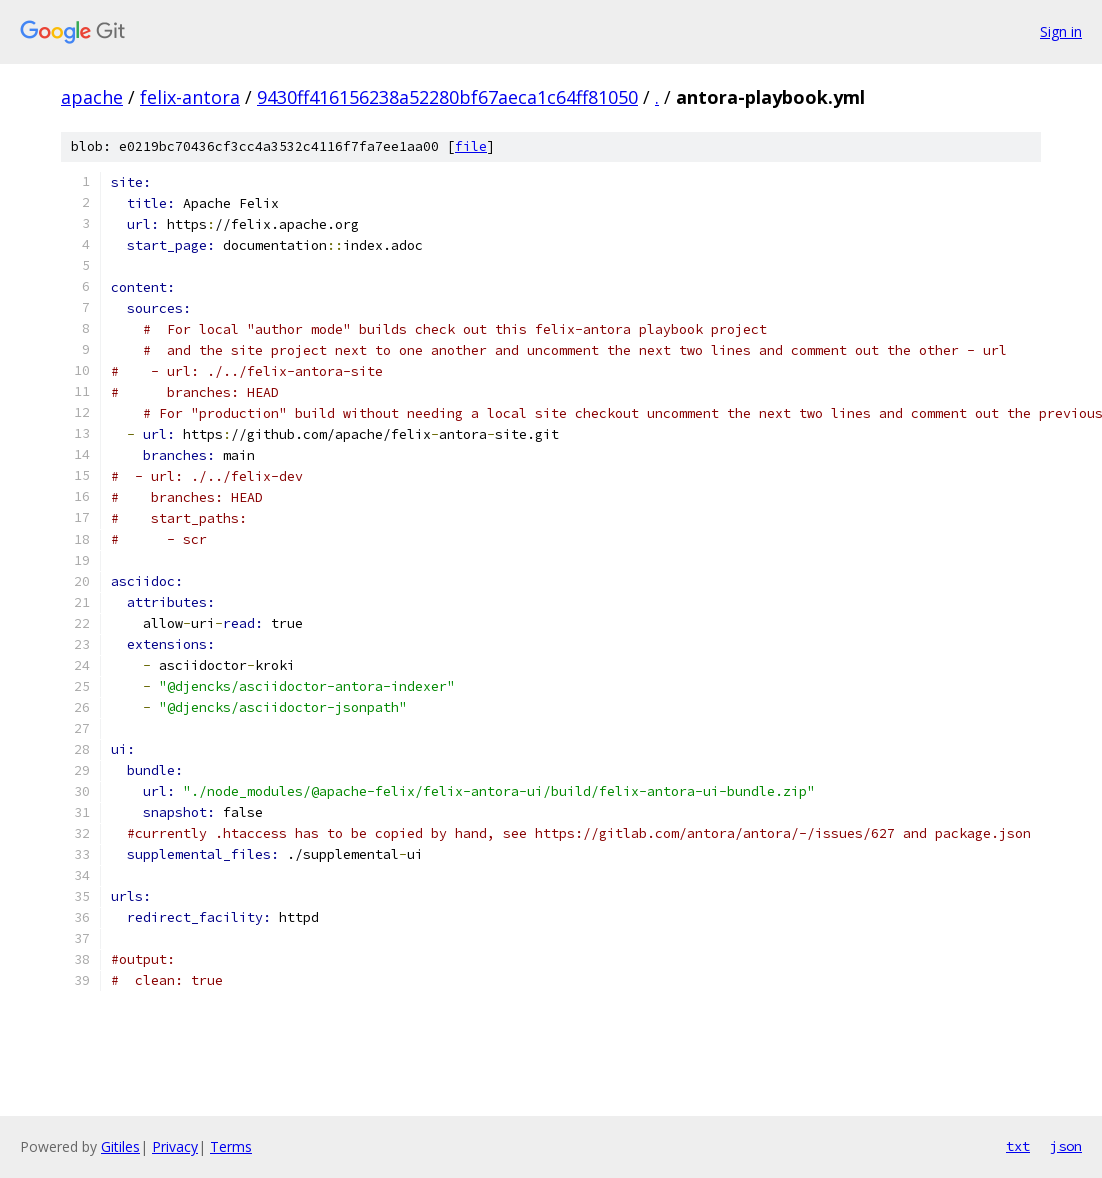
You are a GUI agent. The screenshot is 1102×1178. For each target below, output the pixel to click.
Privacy (175, 1146)
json (1066, 1146)
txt (1018, 1146)
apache (92, 97)
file (471, 146)
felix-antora (190, 97)
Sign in (1061, 31)
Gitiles (120, 1146)
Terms (231, 1146)
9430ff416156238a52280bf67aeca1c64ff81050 (447, 97)
